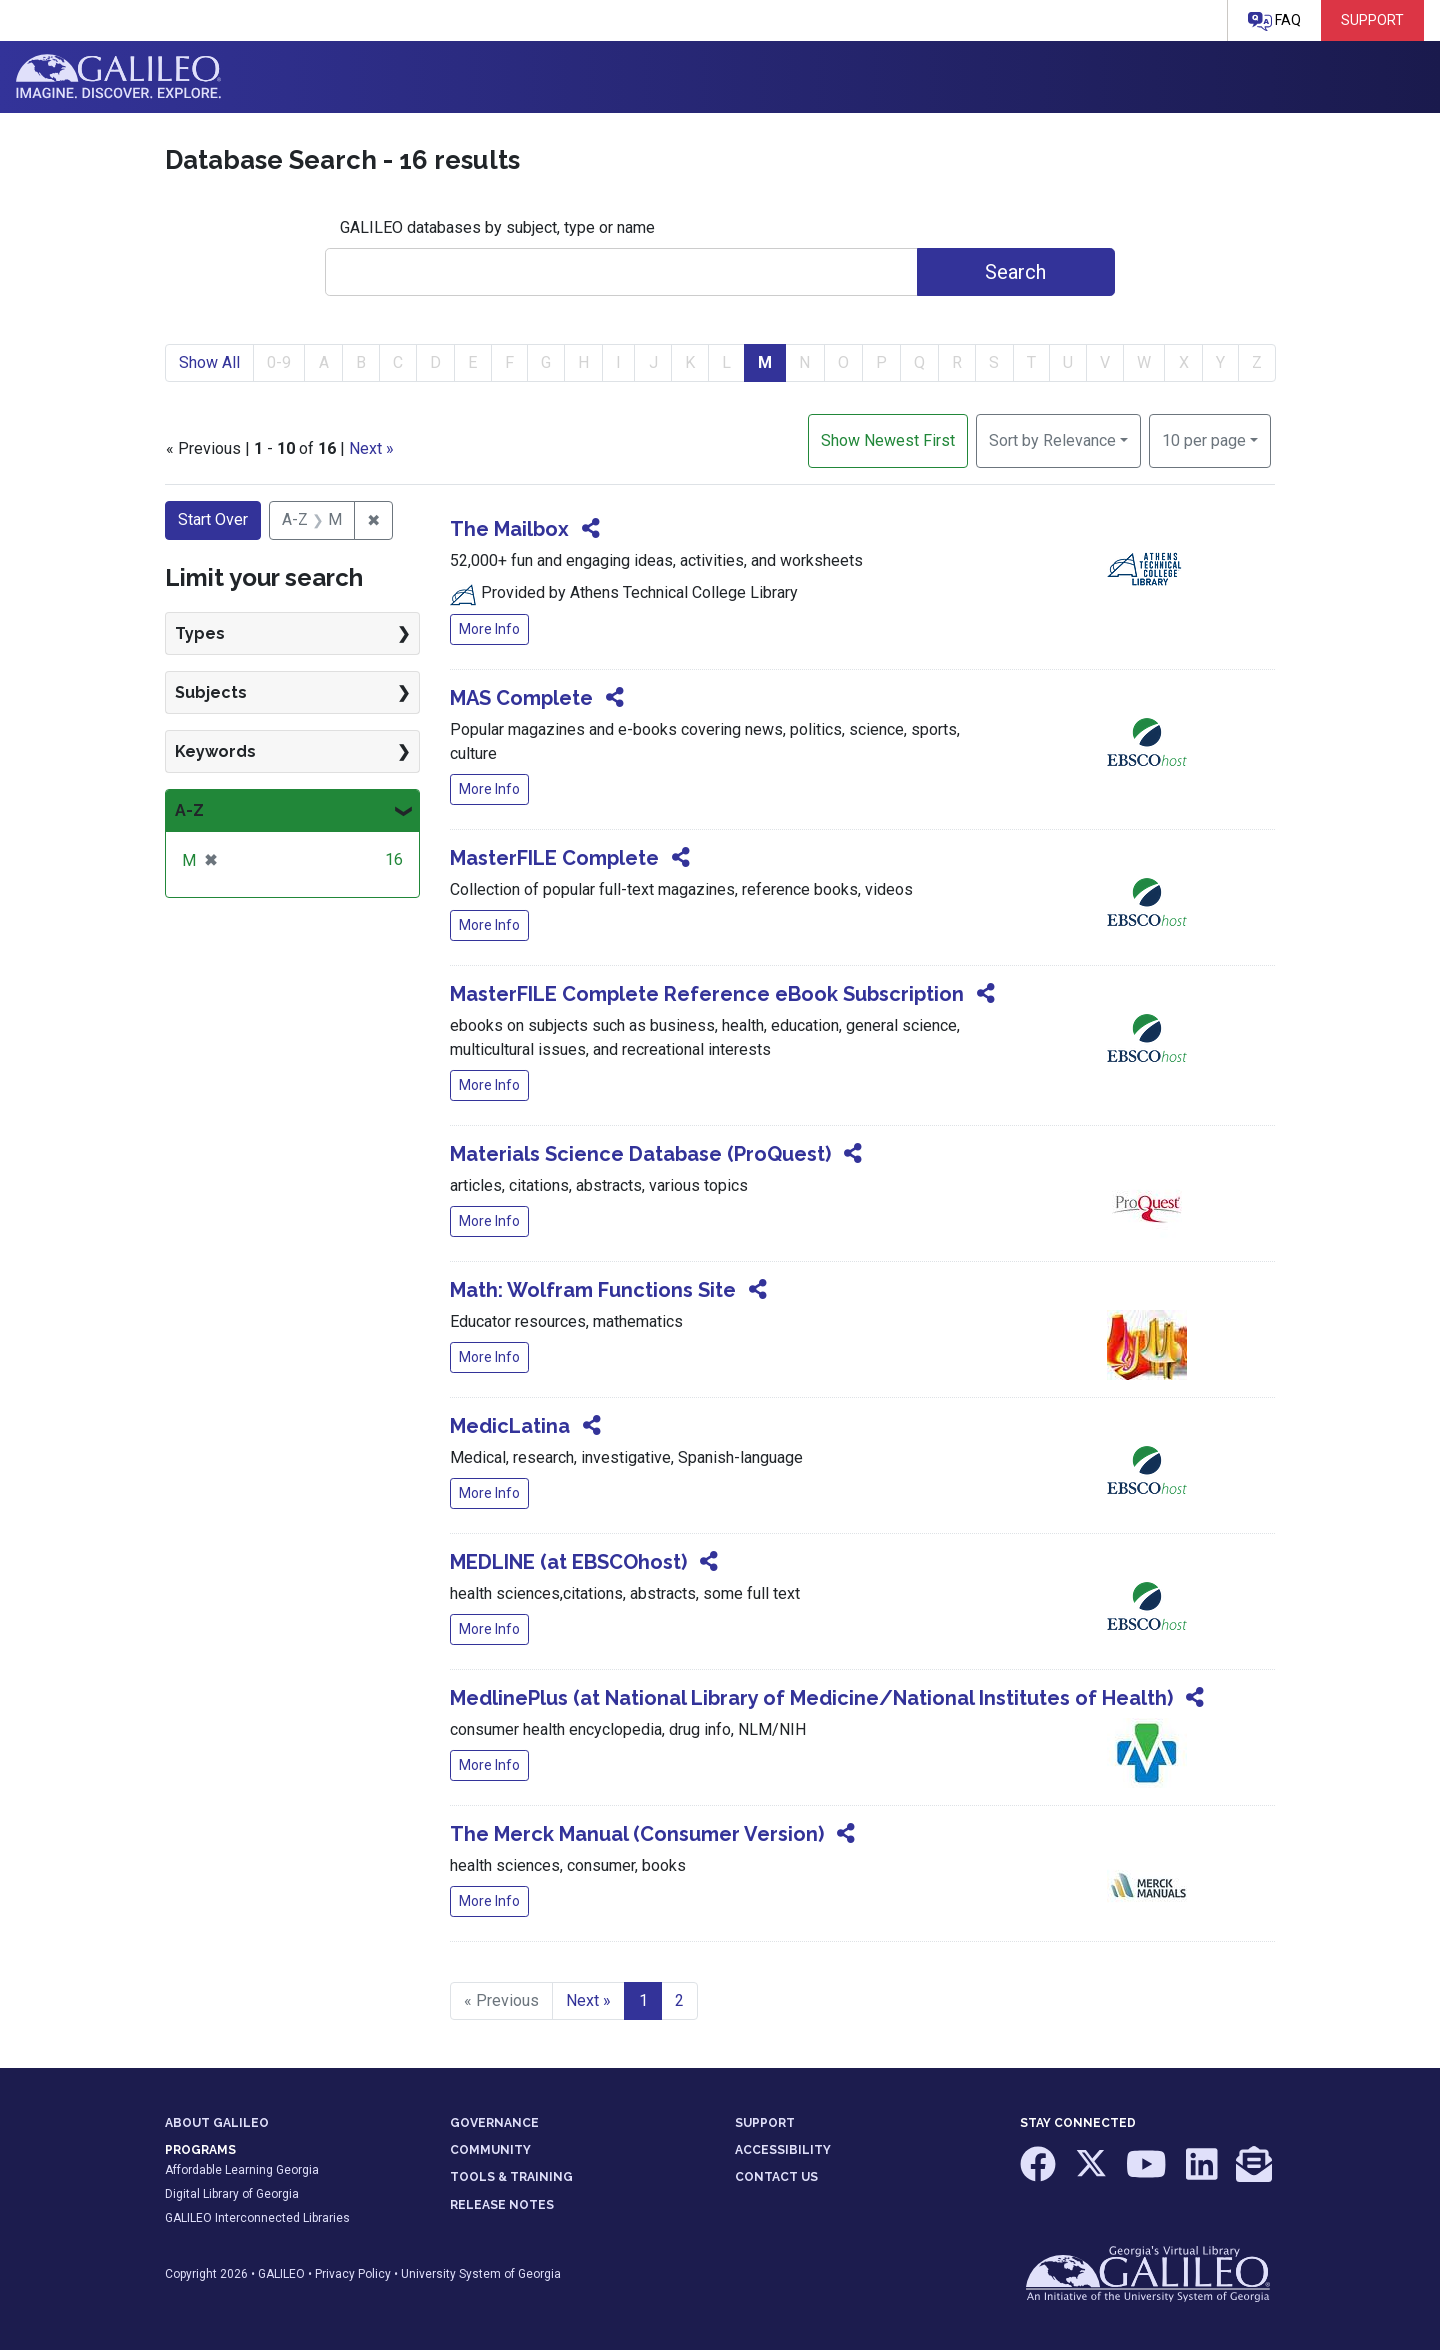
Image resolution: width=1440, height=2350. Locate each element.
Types (200, 633)
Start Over (213, 519)
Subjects (211, 692)
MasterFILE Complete (554, 858)
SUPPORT (765, 2123)
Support (1372, 20)
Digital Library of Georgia (232, 2194)
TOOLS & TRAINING (511, 2177)
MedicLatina (510, 1426)
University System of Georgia (481, 2274)
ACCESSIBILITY (783, 2150)
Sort (1052, 440)
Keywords (215, 751)
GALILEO (281, 2274)
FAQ (1274, 21)
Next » (371, 448)
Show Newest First (888, 440)
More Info (489, 629)
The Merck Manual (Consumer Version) (637, 1834)
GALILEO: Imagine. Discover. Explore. (118, 77)
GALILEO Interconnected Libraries (257, 2218)
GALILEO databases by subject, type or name (497, 227)
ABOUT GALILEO (217, 2123)
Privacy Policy (353, 2274)
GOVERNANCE (494, 2123)
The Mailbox (509, 529)
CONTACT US (776, 2177)
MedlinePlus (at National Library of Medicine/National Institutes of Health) (811, 1698)
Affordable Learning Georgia (242, 2170)
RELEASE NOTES (502, 2205)
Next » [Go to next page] (588, 2000)
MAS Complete (521, 698)
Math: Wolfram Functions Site (593, 1290)
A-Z (189, 810)
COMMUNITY (490, 2150)
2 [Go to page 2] (679, 2000)
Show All (209, 362)
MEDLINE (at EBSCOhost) (568, 1562)
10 (1204, 439)
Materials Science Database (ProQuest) (640, 1154)
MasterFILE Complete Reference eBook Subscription (707, 994)
